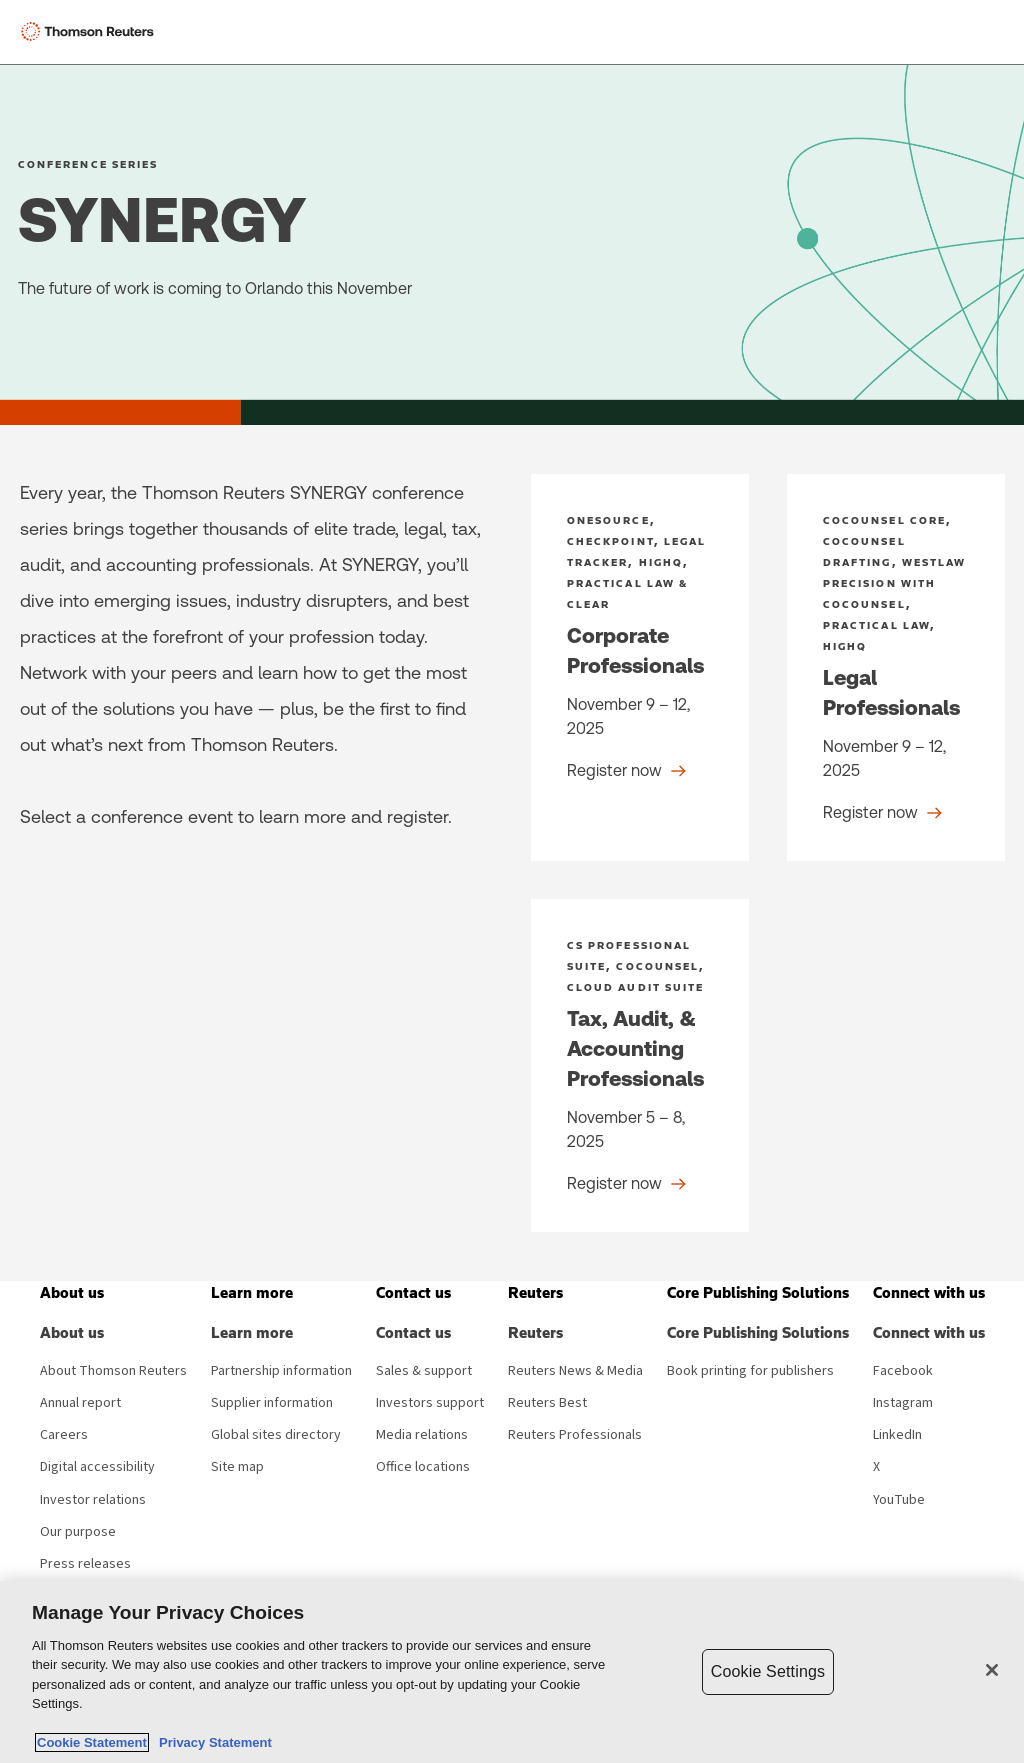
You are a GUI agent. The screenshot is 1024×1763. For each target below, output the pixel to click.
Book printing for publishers (750, 1371)
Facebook (903, 1371)
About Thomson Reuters (113, 1371)
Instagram (903, 1403)
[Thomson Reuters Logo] (91, 32)
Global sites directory (276, 1435)
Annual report (80, 1403)
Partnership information (281, 1371)
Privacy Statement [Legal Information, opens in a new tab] (212, 1742)
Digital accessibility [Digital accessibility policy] (97, 1467)
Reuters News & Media (575, 1371)
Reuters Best (547, 1403)
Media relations (422, 1435)
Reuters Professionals (575, 1435)
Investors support (430, 1403)
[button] (72, 1293)
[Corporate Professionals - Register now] (640, 667)
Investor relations (93, 1500)
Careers (64, 1435)
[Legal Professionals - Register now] (896, 667)
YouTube (899, 1500)
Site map (237, 1467)
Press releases (85, 1564)
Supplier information (272, 1403)
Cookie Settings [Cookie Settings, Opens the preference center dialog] (768, 1671)
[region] (512, 1672)
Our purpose (78, 1532)
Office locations (423, 1467)
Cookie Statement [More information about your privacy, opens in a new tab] (92, 1742)
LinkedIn (897, 1435)
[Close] (992, 1670)
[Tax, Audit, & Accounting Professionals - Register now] (640, 1065)
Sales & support (424, 1371)
